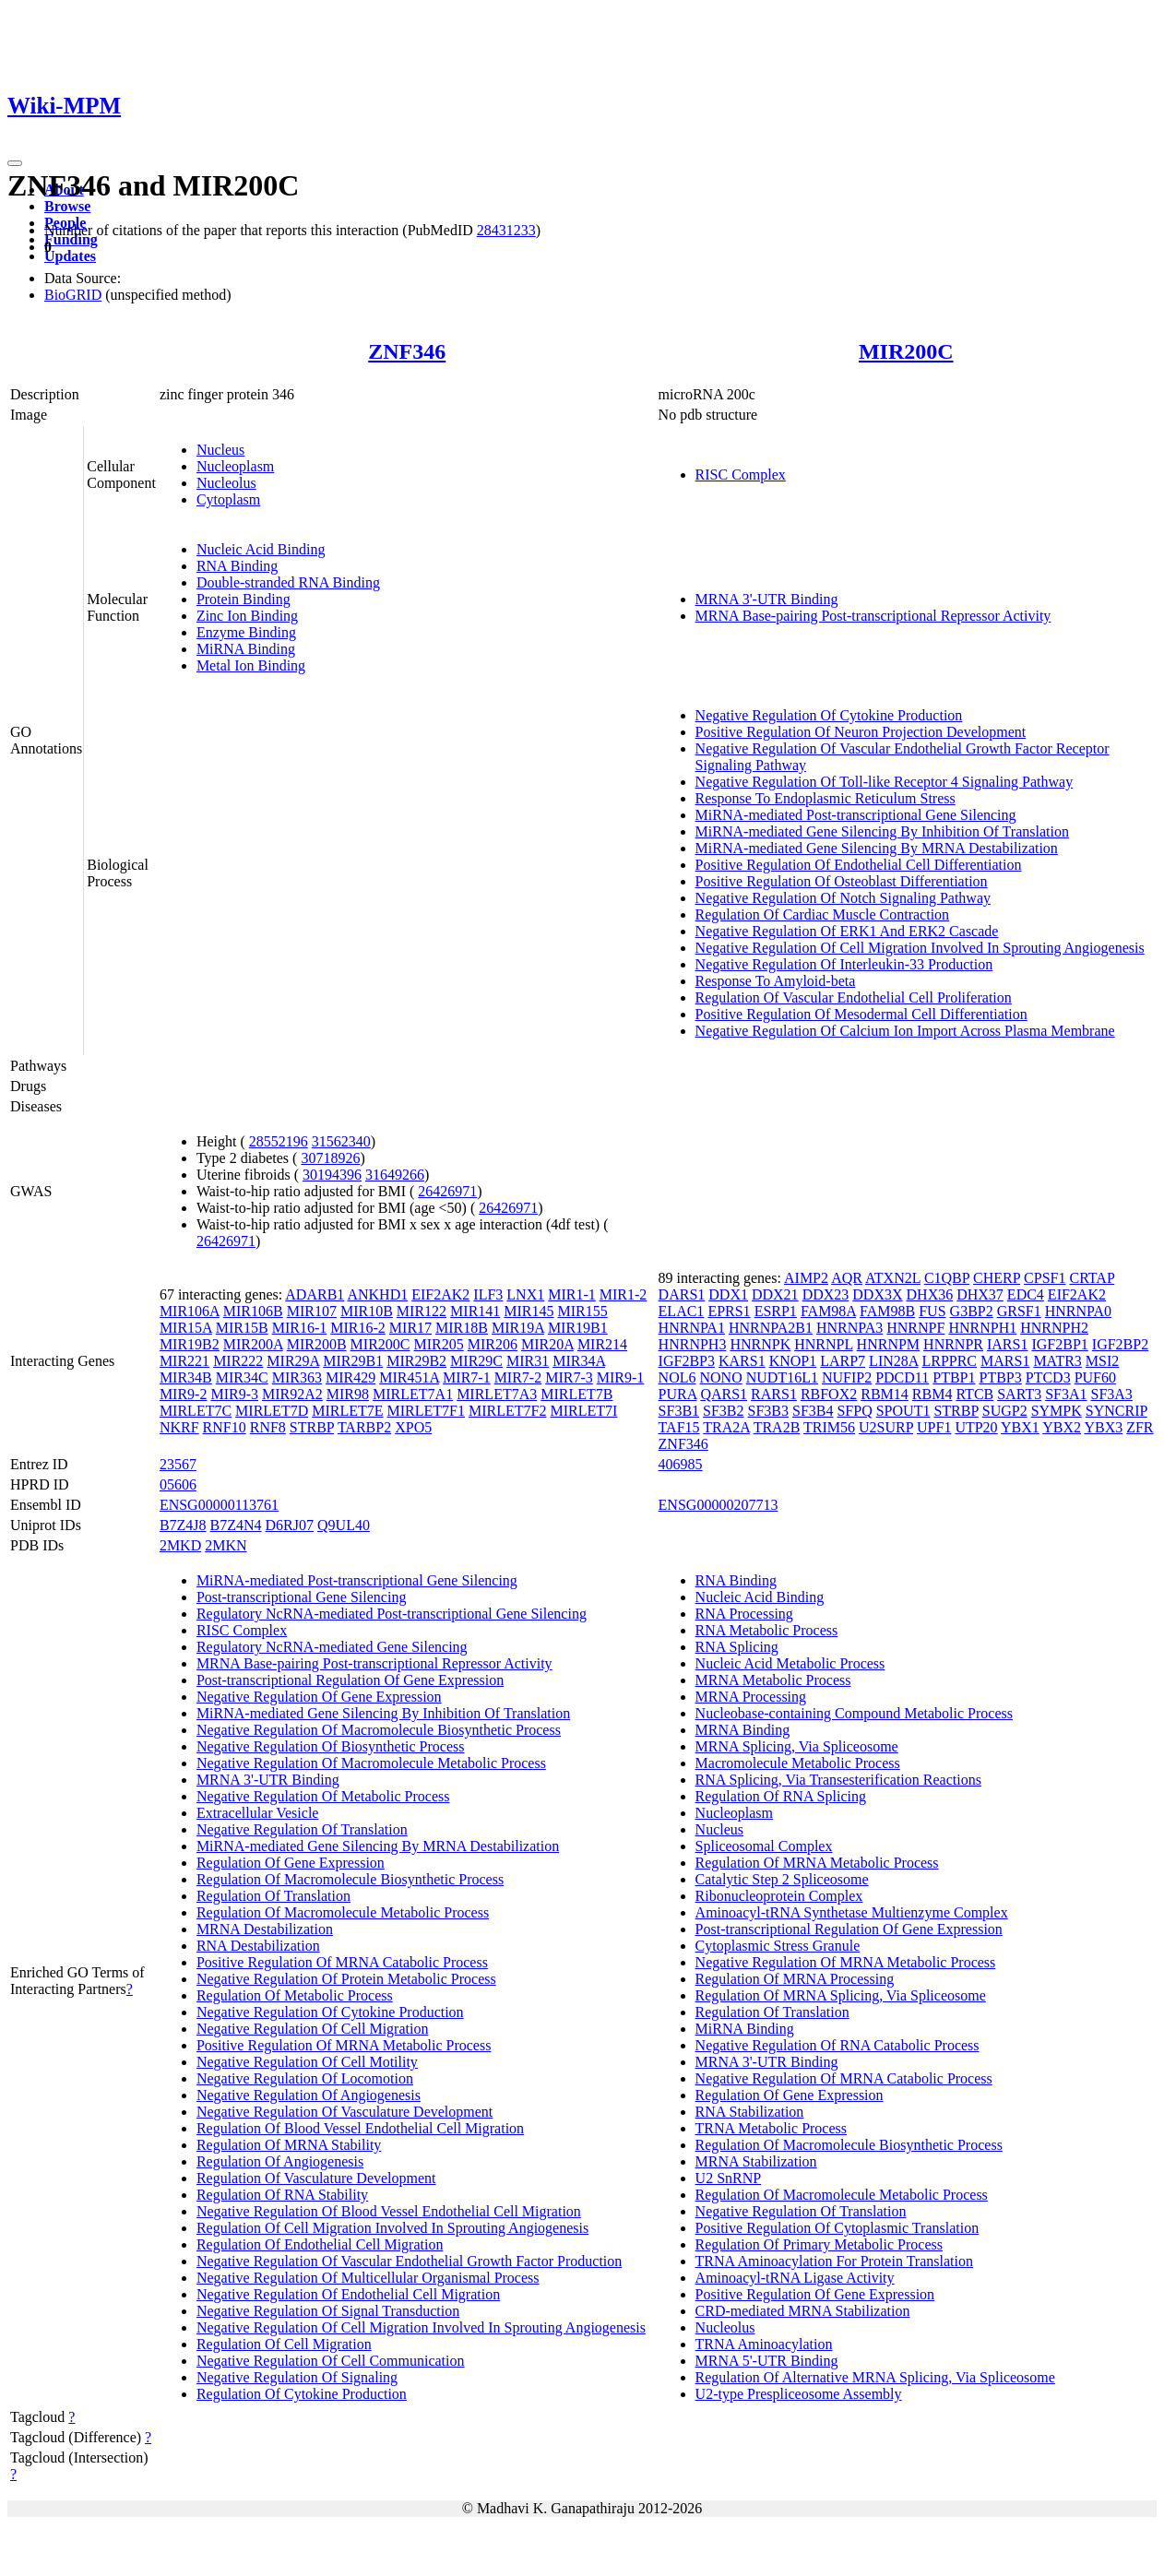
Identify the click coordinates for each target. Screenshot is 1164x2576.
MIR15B (242, 1327)
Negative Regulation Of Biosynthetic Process (330, 1746)
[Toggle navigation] (14, 163)
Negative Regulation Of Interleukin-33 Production (844, 964)
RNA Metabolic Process (766, 1630)
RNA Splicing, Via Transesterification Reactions (838, 1779)
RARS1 (774, 1394)
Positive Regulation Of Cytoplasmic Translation (837, 2228)
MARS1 (1004, 1361)
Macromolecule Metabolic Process (797, 1763)
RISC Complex (740, 474)
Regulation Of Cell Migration (284, 2344)
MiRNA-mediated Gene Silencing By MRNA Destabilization (876, 848)
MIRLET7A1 (413, 1394)
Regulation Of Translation (273, 1896)
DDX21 (775, 1294)
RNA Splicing (736, 1647)
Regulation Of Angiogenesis (279, 2161)
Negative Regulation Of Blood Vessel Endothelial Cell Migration (388, 2211)
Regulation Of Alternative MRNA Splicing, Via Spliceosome (875, 2377)
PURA (678, 1394)
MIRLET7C (196, 1411)
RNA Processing (744, 1613)
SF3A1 (1066, 1394)
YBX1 (1020, 1427)
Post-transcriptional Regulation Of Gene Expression (350, 1680)
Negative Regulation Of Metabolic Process (323, 1796)
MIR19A (518, 1327)
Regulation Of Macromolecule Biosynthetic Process (350, 1879)
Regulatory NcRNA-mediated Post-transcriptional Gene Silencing (391, 1613)
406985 (681, 1464)
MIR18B (461, 1327)
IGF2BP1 (1059, 1344)
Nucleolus (226, 483)
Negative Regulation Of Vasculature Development (344, 2111)
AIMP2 (806, 1278)
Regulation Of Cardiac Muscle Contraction (822, 914)
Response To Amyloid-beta (775, 981)
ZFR (1139, 1427)
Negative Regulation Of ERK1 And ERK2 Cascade (847, 931)
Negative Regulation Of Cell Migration (312, 2028)
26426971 (447, 1191)
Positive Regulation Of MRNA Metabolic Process (344, 2045)
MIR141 (475, 1311)
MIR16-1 (299, 1327)
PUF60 (1095, 1377)
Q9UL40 (343, 1525)
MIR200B (317, 1344)
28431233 (506, 230)
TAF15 (679, 1427)
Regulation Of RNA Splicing (780, 1796)
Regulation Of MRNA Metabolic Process (817, 1862)
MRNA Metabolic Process (773, 1680)
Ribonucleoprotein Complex (779, 1896)
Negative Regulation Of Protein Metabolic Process (346, 1979)
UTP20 (976, 1427)
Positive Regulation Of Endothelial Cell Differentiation (858, 865)
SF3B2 (723, 1411)
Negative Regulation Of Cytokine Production (829, 715)
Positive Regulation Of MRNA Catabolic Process (342, 1962)
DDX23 (825, 1294)
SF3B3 (768, 1411)
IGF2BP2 (1120, 1344)
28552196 (278, 1141)
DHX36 (930, 1294)
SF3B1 (679, 1411)
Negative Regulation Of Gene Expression (319, 1696)
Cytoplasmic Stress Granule (778, 1945)
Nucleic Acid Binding (261, 549)
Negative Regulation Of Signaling (297, 2377)
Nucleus (220, 449)
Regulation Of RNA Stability (282, 2194)
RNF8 (268, 1427)
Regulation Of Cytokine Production (301, 2394)
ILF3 (488, 1294)
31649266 (394, 1174)
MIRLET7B (576, 1394)
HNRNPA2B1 (771, 1327)
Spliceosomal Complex (764, 1846)
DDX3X (877, 1294)
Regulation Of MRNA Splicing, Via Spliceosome (840, 1995)
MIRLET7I (583, 1411)
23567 (178, 1464)
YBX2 (1061, 1427)
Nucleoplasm (235, 466)
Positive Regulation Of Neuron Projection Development (861, 732)
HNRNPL (823, 1344)
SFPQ (854, 1411)
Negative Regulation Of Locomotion (304, 2078)
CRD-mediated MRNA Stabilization (802, 2311)
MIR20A (547, 1344)
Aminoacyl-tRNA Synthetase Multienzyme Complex (851, 1912)
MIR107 (312, 1311)
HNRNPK (760, 1344)
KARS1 (742, 1361)
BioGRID (72, 295)
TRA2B (777, 1427)
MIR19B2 (190, 1344)
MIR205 (439, 1344)
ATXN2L (893, 1278)
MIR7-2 (518, 1377)
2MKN (225, 1545)
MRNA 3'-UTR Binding (766, 599)
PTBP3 (1001, 1377)
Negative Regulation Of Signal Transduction (327, 2311)
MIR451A (409, 1377)
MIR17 (410, 1327)
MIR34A (578, 1361)
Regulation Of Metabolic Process (294, 1995)
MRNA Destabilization (264, 1929)
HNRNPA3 (849, 1327)
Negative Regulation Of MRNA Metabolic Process (845, 1962)
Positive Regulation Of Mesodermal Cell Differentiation (861, 1014)
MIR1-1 (572, 1294)
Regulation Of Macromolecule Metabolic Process (342, 1912)
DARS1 (682, 1294)
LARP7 (842, 1361)
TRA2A (726, 1427)
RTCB (974, 1394)
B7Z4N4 (236, 1525)
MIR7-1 (467, 1377)
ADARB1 (314, 1294)
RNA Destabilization (258, 1945)
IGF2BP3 (687, 1361)
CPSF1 (1044, 1278)
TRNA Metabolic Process (771, 2128)
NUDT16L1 (782, 1377)
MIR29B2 (416, 1361)
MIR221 (184, 1361)
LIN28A (893, 1361)
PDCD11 (902, 1377)
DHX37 (980, 1294)
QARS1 (723, 1394)
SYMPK (1056, 1411)
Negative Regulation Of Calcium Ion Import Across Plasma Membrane (905, 1031)
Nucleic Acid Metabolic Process (790, 1663)
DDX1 (728, 1294)
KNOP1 (793, 1361)
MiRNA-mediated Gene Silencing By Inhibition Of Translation (882, 831)
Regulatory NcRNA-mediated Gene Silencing (332, 1647)
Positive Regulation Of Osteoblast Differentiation (841, 881)
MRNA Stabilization (756, 2161)
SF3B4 (812, 1411)
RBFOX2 (829, 1394)
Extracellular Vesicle (257, 1813)
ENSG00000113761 (219, 1505)
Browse (67, 206)
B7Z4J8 (183, 1525)
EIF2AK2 (440, 1294)
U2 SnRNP (728, 2178)
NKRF (179, 1427)
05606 (178, 1484)
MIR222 (238, 1361)
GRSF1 (1019, 1311)
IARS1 (1007, 1344)
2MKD (180, 1545)
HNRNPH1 (982, 1327)
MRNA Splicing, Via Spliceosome (796, 1746)
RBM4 (932, 1394)
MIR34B (186, 1377)
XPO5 (413, 1427)
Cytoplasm (228, 499)
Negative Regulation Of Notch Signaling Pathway (843, 898)
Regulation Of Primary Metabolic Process (819, 2244)
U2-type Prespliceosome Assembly (798, 2394)
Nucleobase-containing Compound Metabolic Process (854, 1713)
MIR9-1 (621, 1377)
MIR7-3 (569, 1377)
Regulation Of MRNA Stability (288, 2145)
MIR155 (583, 1311)
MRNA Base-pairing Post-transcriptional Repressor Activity (873, 615)
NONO (720, 1377)
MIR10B (366, 1311)
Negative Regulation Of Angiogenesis (308, 2095)
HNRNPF (915, 1327)
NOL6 (677, 1377)
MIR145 (528, 1311)
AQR (846, 1278)
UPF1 (934, 1427)
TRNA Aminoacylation (764, 2344)
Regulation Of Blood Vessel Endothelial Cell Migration (360, 2128)
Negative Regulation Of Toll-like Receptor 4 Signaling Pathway (884, 781)
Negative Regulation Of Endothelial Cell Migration (348, 2294)
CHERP (996, 1278)
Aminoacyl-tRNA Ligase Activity (795, 2277)
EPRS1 (728, 1311)
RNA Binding (237, 566)
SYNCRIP (1116, 1411)
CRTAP (1091, 1278)
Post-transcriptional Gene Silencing (301, 1597)
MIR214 (602, 1344)
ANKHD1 (377, 1294)
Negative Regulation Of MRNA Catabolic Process (843, 2078)
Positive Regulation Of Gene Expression (815, 2294)
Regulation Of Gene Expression (290, 1862)
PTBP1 (953, 1377)
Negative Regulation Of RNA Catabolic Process (837, 2045)
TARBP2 (364, 1427)
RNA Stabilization (749, 2111)
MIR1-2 (623, 1294)
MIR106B (253, 1311)
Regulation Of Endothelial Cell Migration (320, 2244)
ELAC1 (682, 1311)
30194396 (332, 1174)
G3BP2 (971, 1311)
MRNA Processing (750, 1696)
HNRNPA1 (692, 1327)
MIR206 (492, 1344)
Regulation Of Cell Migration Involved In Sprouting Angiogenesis (392, 2228)
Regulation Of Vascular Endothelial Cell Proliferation (853, 997)
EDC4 (1025, 1294)
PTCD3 (1048, 1377)
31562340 (341, 1141)
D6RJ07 (290, 1525)
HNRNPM (888, 1344)
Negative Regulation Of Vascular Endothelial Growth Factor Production (409, 2261)
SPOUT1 (903, 1411)
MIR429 (350, 1377)
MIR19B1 (578, 1327)
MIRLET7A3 (497, 1394)
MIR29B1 (353, 1361)
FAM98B (887, 1311)
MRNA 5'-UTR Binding (766, 2360)
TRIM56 (829, 1427)
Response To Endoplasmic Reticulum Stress (825, 798)
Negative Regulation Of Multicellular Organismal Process (368, 2277)
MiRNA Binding (245, 649)
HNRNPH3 (693, 1344)
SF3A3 (1112, 1394)
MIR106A (190, 1311)
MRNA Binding (742, 1730)
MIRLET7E (347, 1411)
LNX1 (525, 1294)
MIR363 (297, 1377)
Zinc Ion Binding (247, 615)
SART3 (1019, 1394)
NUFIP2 (847, 1377)
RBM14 (885, 1394)
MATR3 (1057, 1361)
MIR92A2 (292, 1394)
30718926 (330, 1158)
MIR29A (293, 1361)
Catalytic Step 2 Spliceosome (782, 1879)
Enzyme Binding (246, 632)
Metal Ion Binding (250, 665)
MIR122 (421, 1311)
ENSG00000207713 (718, 1505)
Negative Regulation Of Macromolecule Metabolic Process (371, 1763)
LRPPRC (949, 1361)
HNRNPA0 (1078, 1311)
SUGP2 (1004, 1411)
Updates (70, 256)
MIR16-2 (358, 1327)
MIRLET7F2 (507, 1411)
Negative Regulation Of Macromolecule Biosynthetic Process (378, 1730)
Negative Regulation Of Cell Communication (330, 2360)
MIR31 (527, 1361)
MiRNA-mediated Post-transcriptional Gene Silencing (855, 815)
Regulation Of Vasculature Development (316, 2178)
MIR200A (253, 1344)
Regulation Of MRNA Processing (795, 1979)
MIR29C (476, 1361)
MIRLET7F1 (426, 1411)
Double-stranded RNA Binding (288, 582)
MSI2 (1102, 1361)
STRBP (312, 1427)
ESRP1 (775, 1311)
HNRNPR (953, 1344)
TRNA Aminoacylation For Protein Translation (834, 2261)
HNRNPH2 (1054, 1327)
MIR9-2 (184, 1394)
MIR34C (242, 1377)
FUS (932, 1311)
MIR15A (186, 1327)
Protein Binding (243, 599)
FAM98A (828, 1311)
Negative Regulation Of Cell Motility (307, 2062)
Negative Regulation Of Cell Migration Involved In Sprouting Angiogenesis (920, 948)
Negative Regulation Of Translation (302, 1829)
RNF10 (224, 1427)
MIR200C (906, 351)
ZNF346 (406, 351)
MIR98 (348, 1394)
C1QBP (946, 1278)
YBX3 (1103, 1427)
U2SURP (886, 1427)
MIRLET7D (271, 1411)
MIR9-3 (234, 1394)
